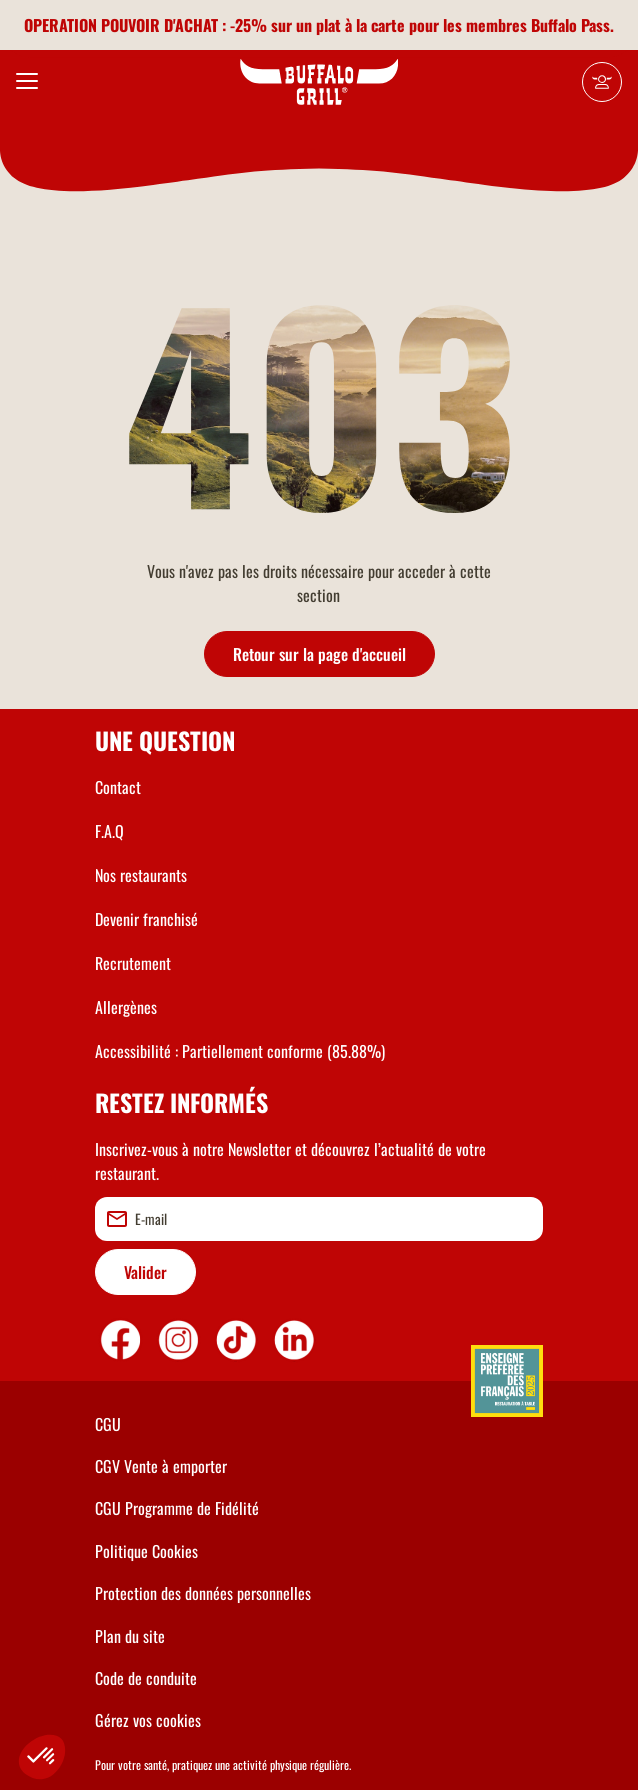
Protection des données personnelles (203, 1593)
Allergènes (126, 1007)
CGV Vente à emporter (161, 1466)
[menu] (27, 82)
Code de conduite (146, 1678)
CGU (108, 1424)
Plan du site (130, 1636)
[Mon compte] (602, 82)
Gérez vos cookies (148, 1720)
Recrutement (133, 963)
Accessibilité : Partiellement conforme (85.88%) (240, 1051)
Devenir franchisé (146, 919)
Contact (118, 787)
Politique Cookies (146, 1551)
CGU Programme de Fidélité (177, 1508)
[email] (319, 1219)
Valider (145, 1272)
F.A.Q (109, 831)
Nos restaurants (141, 875)
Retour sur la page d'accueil (319, 654)
